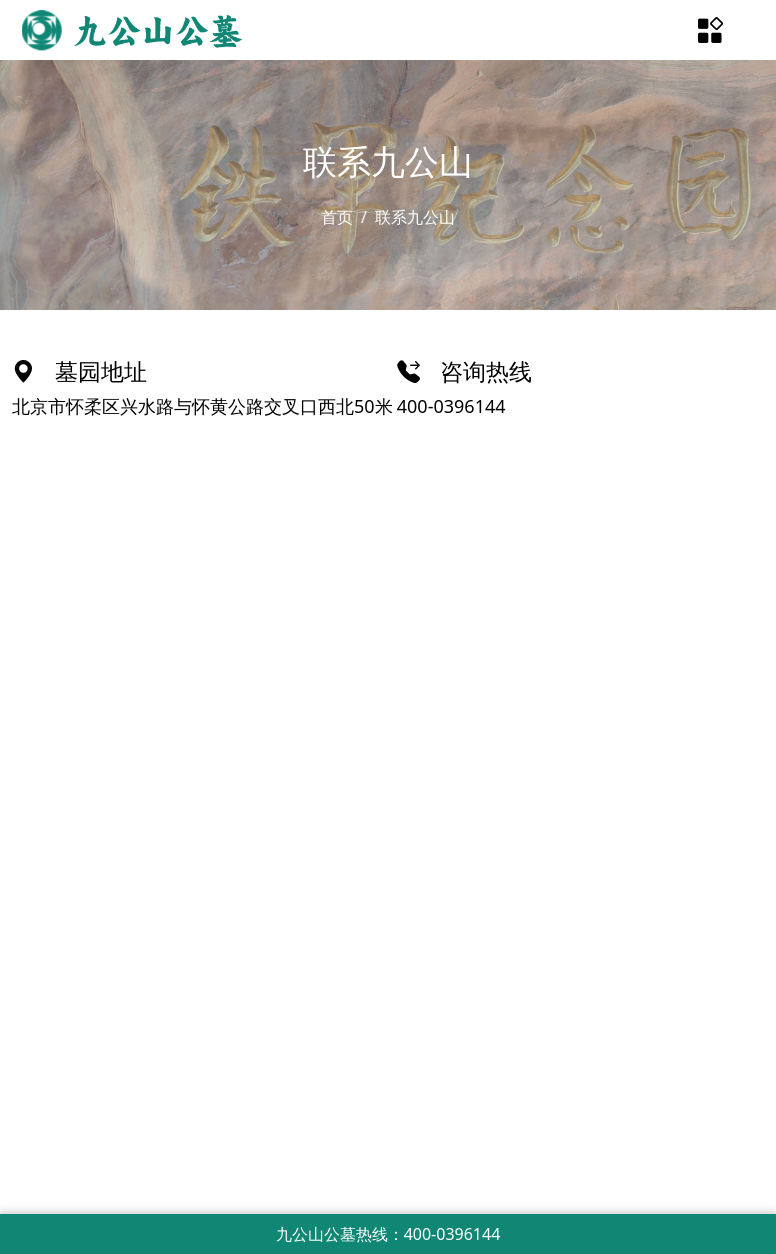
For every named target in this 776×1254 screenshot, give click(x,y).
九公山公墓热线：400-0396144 (388, 1234)
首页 (337, 217)
